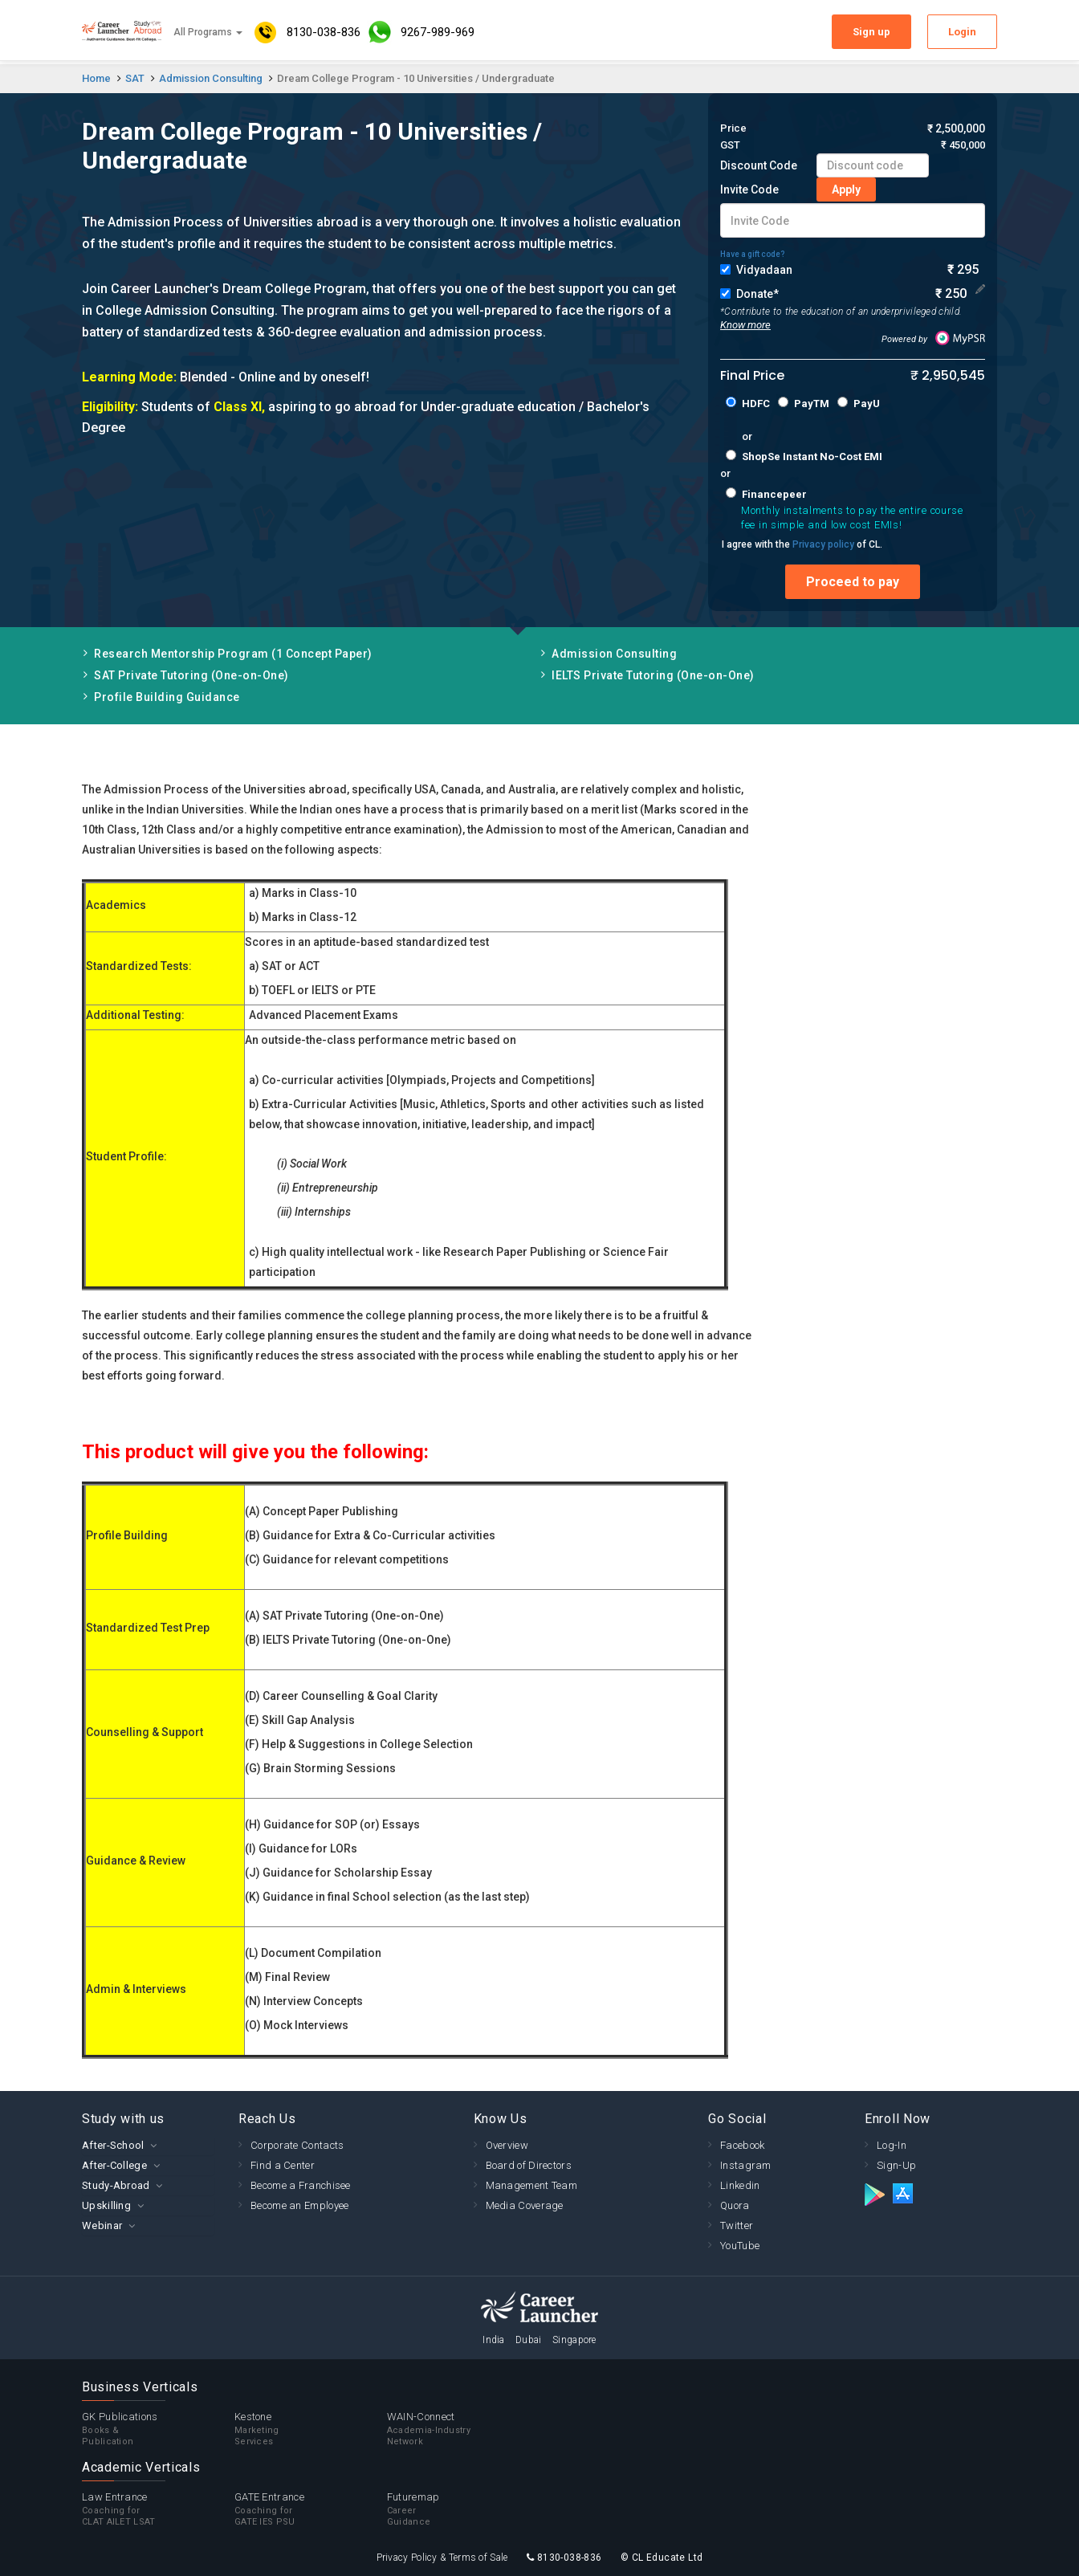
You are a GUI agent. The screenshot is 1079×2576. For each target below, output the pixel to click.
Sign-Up (896, 2165)
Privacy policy (823, 544)
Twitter (736, 2225)
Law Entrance (158, 2509)
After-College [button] (114, 2165)
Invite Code (749, 189)
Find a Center (282, 2165)
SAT (135, 78)
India (493, 2340)
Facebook (742, 2145)
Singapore (574, 2340)
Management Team (532, 2185)
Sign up (871, 32)
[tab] (148, 2145)
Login (962, 32)
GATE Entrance (310, 2509)
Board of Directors (529, 2165)
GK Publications (158, 2429)
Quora (735, 2205)
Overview (507, 2145)
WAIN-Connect (463, 2429)
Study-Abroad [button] (116, 2185)
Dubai (528, 2340)
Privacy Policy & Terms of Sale (442, 2557)
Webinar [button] (102, 2225)
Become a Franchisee (300, 2185)
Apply (846, 189)
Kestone (310, 2429)
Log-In (891, 2145)
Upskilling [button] (106, 2205)
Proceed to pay (852, 581)
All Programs (207, 32)
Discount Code (758, 165)
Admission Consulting (211, 78)
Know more (745, 325)
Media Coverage (525, 2205)
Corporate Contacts (297, 2145)
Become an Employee (299, 2205)
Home (96, 78)
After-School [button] (113, 2145)
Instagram (746, 2165)
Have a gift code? (752, 254)
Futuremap (463, 2509)
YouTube (739, 2246)
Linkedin (739, 2185)
